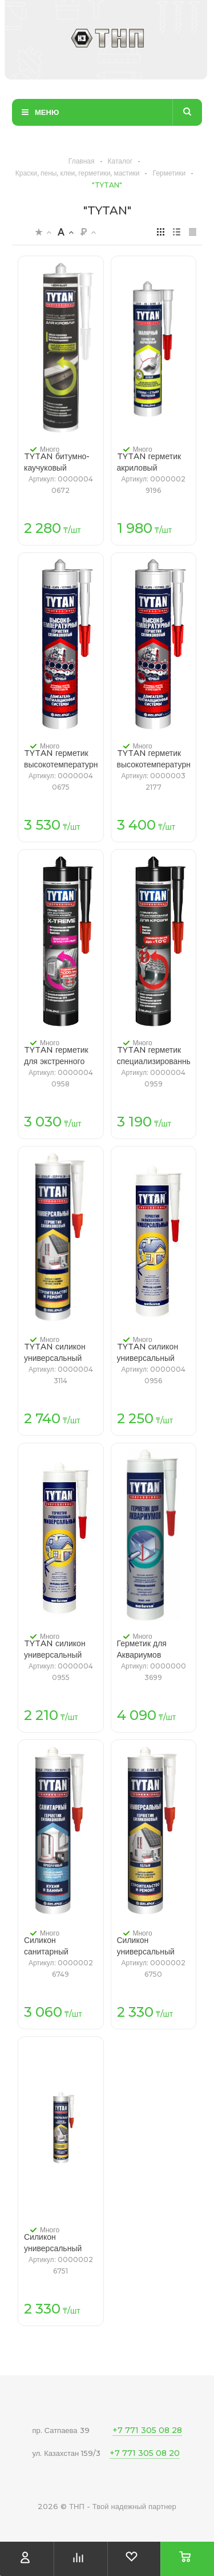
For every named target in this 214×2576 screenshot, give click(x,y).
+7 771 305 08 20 (145, 2453)
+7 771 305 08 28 (147, 2430)
